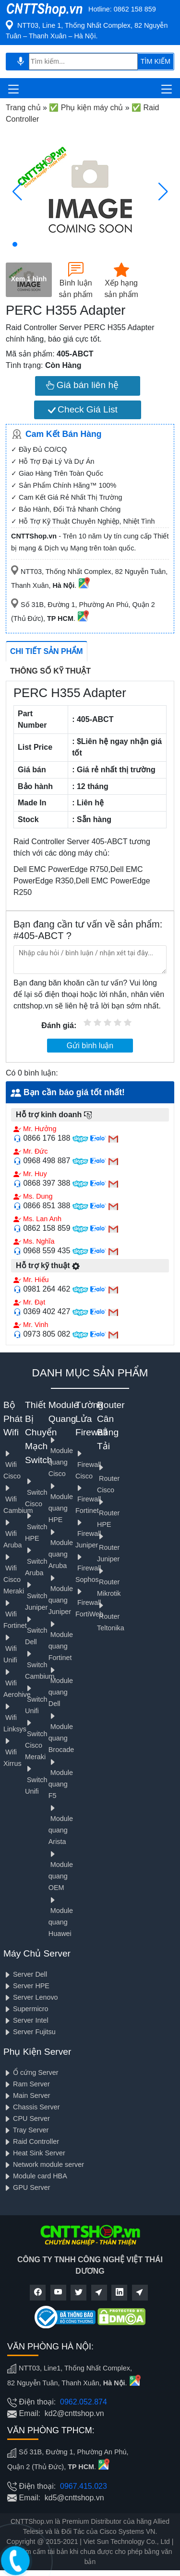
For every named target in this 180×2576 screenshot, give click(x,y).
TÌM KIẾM (155, 61)
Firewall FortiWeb (89, 1603)
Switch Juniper (36, 1596)
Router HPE (108, 1513)
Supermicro (25, 2009)
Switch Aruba (36, 1561)
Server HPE (26, 1986)
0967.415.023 (83, 2486)
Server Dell (25, 1974)
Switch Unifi (36, 1699)
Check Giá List (83, 409)
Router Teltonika (110, 1617)
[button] (14, 244)
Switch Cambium (40, 1665)
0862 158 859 (135, 9)
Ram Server (26, 2084)
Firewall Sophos (88, 1568)
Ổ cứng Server (31, 2072)
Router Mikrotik (109, 1582)
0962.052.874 (83, 2402)
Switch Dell (36, 1630)
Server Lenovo (30, 1997)
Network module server (43, 2164)
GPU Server (26, 2187)
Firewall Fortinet (88, 1499)
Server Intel (25, 2020)
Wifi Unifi (10, 1649)
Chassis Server (31, 2107)
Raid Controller (31, 2141)
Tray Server (25, 2130)
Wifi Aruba (12, 1534)
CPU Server (26, 2118)
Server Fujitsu (29, 2032)
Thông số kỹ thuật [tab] (50, 671)
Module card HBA (35, 2176)
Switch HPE (36, 1527)
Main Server (26, 2095)
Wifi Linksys (14, 1718)
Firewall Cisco (88, 1465)
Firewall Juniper (88, 1534)
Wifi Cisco (12, 1465)
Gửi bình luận (90, 1046)
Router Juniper (108, 1548)
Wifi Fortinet (15, 1614)
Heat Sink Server (34, 2153)
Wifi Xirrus (12, 1752)
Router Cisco (108, 1479)
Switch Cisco (36, 1492)
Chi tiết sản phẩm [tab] (46, 651)
